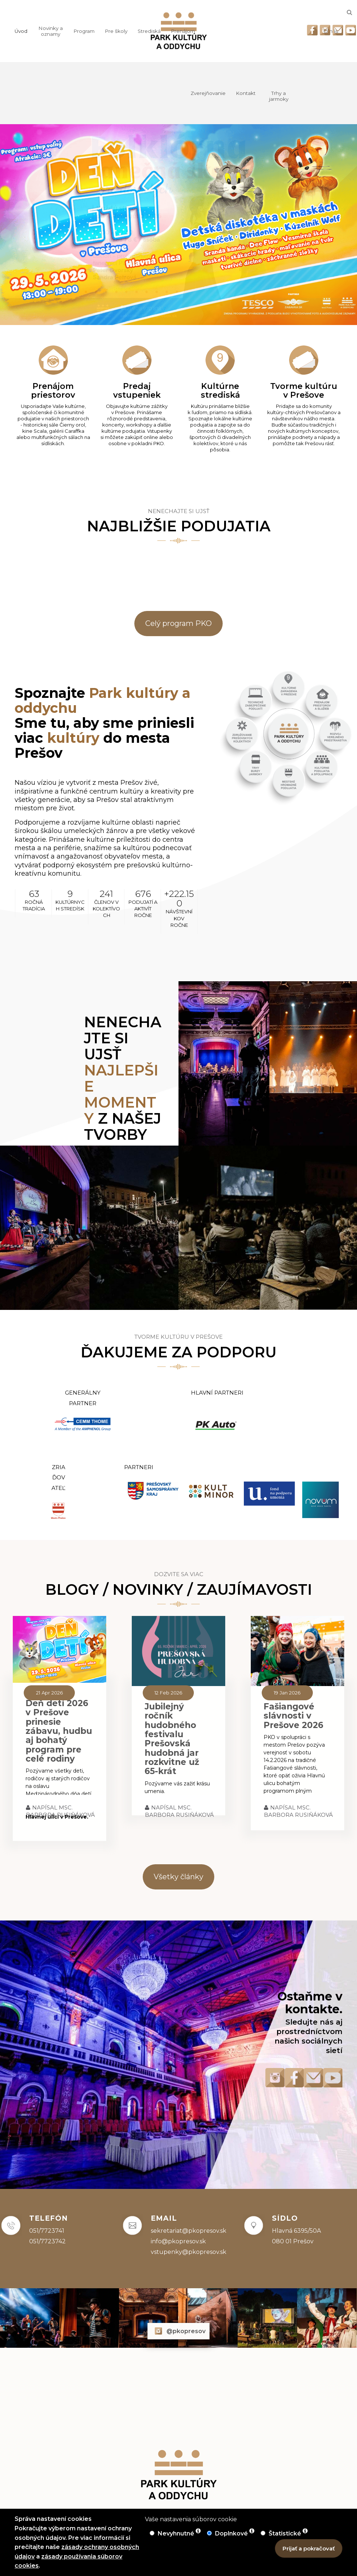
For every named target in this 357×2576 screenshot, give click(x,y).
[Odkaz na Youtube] (350, 30)
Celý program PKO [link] (178, 623)
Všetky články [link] (178, 1876)
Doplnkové (232, 2533)
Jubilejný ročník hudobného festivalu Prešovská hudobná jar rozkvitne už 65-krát (172, 1738)
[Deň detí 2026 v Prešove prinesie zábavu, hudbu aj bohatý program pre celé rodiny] (59, 1649)
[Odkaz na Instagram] (325, 30)
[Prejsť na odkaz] (223, 1063)
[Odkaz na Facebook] (312, 30)
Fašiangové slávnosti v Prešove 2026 (293, 1715)
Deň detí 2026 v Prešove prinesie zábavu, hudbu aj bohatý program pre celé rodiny (59, 1731)
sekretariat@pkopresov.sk (188, 2230)
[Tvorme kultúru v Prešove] (304, 395)
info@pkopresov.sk (178, 2241)
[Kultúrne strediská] (220, 398)
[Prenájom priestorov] (53, 395)
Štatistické (286, 2533)
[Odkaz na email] (337, 30)
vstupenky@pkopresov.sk (188, 2251)
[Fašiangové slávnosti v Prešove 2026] (297, 1651)
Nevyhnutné (177, 2533)
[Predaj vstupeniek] (136, 395)
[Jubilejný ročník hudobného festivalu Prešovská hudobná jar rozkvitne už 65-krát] (178, 1651)
